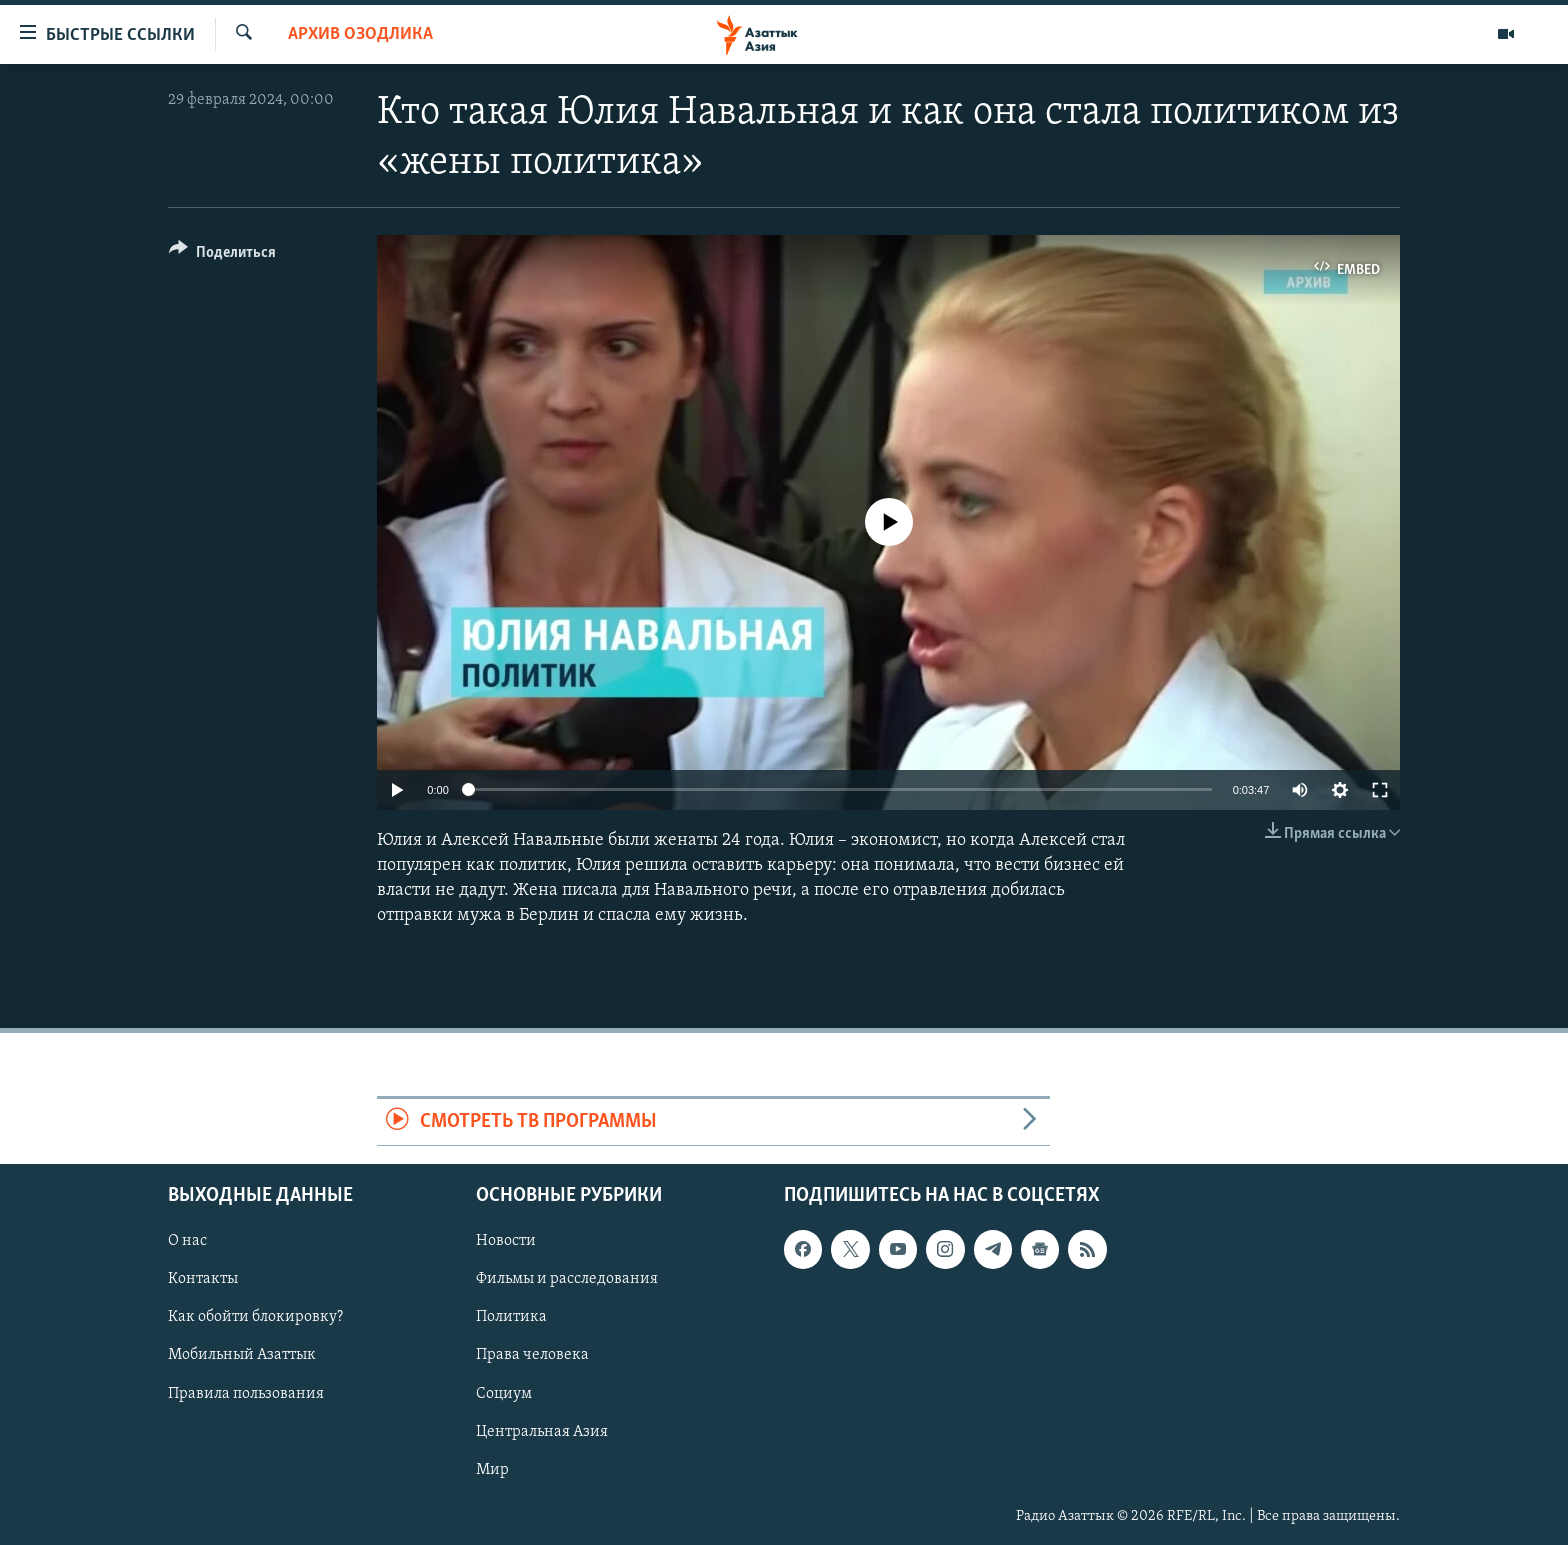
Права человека (532, 1355)
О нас (187, 1241)
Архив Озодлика (360, 34)
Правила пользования (246, 1394)
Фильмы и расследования (567, 1279)
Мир (492, 1470)
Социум (504, 1394)
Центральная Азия (542, 1432)
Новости (506, 1241)
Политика (511, 1317)
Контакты (203, 1279)
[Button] (222, 255)
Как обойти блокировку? (255, 1317)
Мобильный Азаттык (242, 1355)
